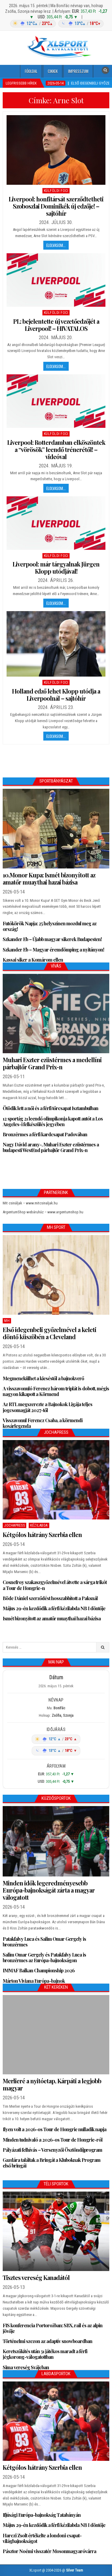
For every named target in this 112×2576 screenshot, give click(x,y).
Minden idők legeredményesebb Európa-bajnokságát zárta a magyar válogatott (49, 1890)
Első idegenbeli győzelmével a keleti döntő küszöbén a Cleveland (49, 1333)
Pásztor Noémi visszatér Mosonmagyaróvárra (49, 2551)
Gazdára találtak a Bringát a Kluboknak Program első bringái (51, 2163)
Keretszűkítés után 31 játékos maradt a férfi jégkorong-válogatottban (45, 2354)
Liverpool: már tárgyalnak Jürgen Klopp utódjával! (56, 567)
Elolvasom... (56, 245)
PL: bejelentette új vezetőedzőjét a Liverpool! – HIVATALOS (56, 324)
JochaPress (14, 1525)
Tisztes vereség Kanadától (36, 2277)
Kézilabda (39, 1525)
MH (7, 1321)
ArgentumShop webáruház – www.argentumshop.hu (43, 1212)
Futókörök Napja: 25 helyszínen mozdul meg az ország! (49, 926)
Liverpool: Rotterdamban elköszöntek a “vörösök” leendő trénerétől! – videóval (56, 449)
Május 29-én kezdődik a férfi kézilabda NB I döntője (54, 1608)
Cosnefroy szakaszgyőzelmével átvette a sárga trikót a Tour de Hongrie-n (55, 1585)
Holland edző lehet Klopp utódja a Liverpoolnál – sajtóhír (56, 694)
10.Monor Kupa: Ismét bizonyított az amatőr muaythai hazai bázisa (49, 878)
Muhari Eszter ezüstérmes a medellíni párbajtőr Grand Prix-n (52, 1063)
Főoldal (31, 71)
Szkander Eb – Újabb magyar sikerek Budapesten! (52, 939)
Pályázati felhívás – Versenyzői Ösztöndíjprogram (52, 2150)
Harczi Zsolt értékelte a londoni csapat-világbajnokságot (42, 2538)
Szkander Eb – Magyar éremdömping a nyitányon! (53, 949)
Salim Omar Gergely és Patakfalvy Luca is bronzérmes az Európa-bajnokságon (44, 1957)
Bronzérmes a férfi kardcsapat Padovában (45, 1134)
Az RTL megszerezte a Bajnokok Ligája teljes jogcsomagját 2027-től (47, 1407)
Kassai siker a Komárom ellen (33, 960)
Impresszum (78, 71)
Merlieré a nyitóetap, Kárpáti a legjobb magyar (52, 2084)
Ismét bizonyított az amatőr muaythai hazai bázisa (52, 1618)
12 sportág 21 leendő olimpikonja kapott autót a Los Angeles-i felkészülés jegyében (53, 1121)
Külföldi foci (56, 191)
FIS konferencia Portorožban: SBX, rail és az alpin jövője (52, 2328)
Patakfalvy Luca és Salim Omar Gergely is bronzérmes (44, 1942)
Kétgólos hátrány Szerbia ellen (42, 1534)
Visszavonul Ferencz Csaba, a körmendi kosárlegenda (42, 1423)
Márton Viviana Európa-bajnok (34, 1981)
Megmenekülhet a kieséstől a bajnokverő (43, 1378)
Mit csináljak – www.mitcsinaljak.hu (30, 1203)
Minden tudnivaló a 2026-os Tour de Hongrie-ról (52, 2140)
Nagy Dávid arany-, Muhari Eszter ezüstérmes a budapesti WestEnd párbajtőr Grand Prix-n (51, 1147)
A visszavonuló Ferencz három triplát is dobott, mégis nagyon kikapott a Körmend (56, 1391)
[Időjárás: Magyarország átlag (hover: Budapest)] (56, 23)
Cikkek (53, 71)
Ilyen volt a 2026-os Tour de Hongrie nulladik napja (54, 2129)
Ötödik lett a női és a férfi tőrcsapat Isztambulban (50, 1108)
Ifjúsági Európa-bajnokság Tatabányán (42, 2515)
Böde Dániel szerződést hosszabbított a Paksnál (50, 1598)
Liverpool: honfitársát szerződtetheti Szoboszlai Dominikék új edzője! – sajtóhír (56, 206)
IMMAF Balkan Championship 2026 (39, 1970)
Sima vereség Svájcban (26, 2367)
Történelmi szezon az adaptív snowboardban (47, 2341)
